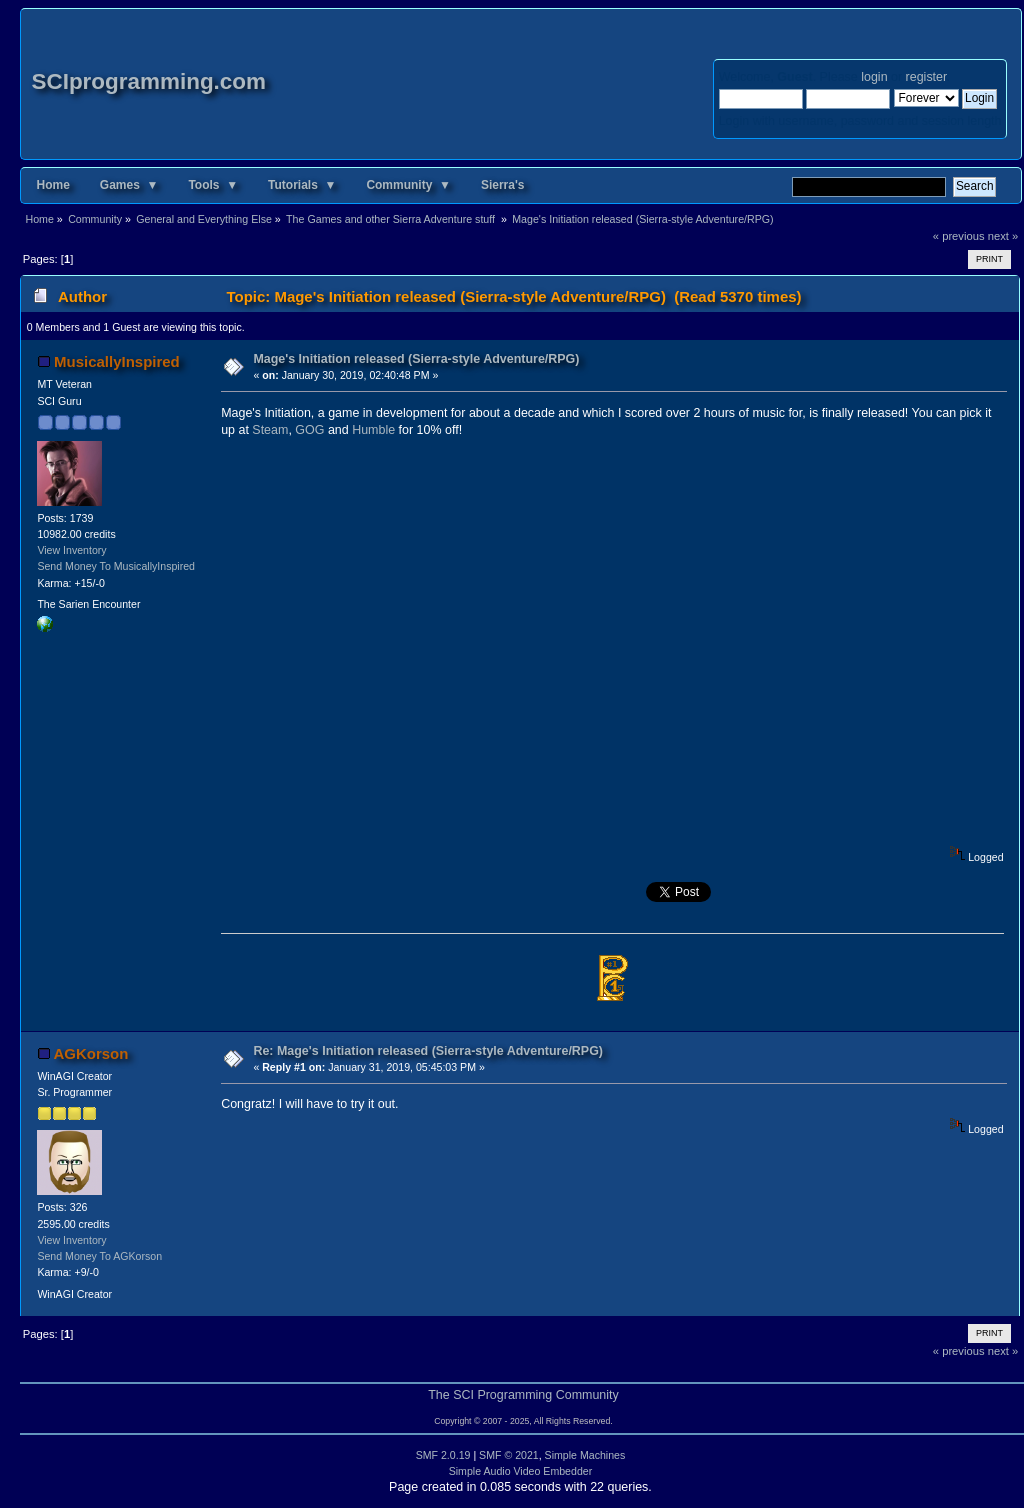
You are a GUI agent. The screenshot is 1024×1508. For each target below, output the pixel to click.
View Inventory (71, 550)
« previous (959, 236)
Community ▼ (408, 185)
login (874, 77)
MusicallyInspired (117, 361)
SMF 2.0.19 (443, 1455)
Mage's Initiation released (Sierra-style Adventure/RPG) (416, 359)
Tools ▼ (213, 185)
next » (1003, 236)
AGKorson (91, 1053)
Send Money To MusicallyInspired (116, 566)
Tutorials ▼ (302, 185)
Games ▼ (129, 185)
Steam (270, 430)
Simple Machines (585, 1455)
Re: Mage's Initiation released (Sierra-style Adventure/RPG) (428, 1051)
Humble (373, 430)
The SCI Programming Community (523, 1395)
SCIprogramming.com (148, 81)
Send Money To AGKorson (99, 1256)
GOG (309, 430)
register (926, 77)
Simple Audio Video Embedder (521, 1471)
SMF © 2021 (509, 1455)
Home (52, 185)
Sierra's (503, 185)
